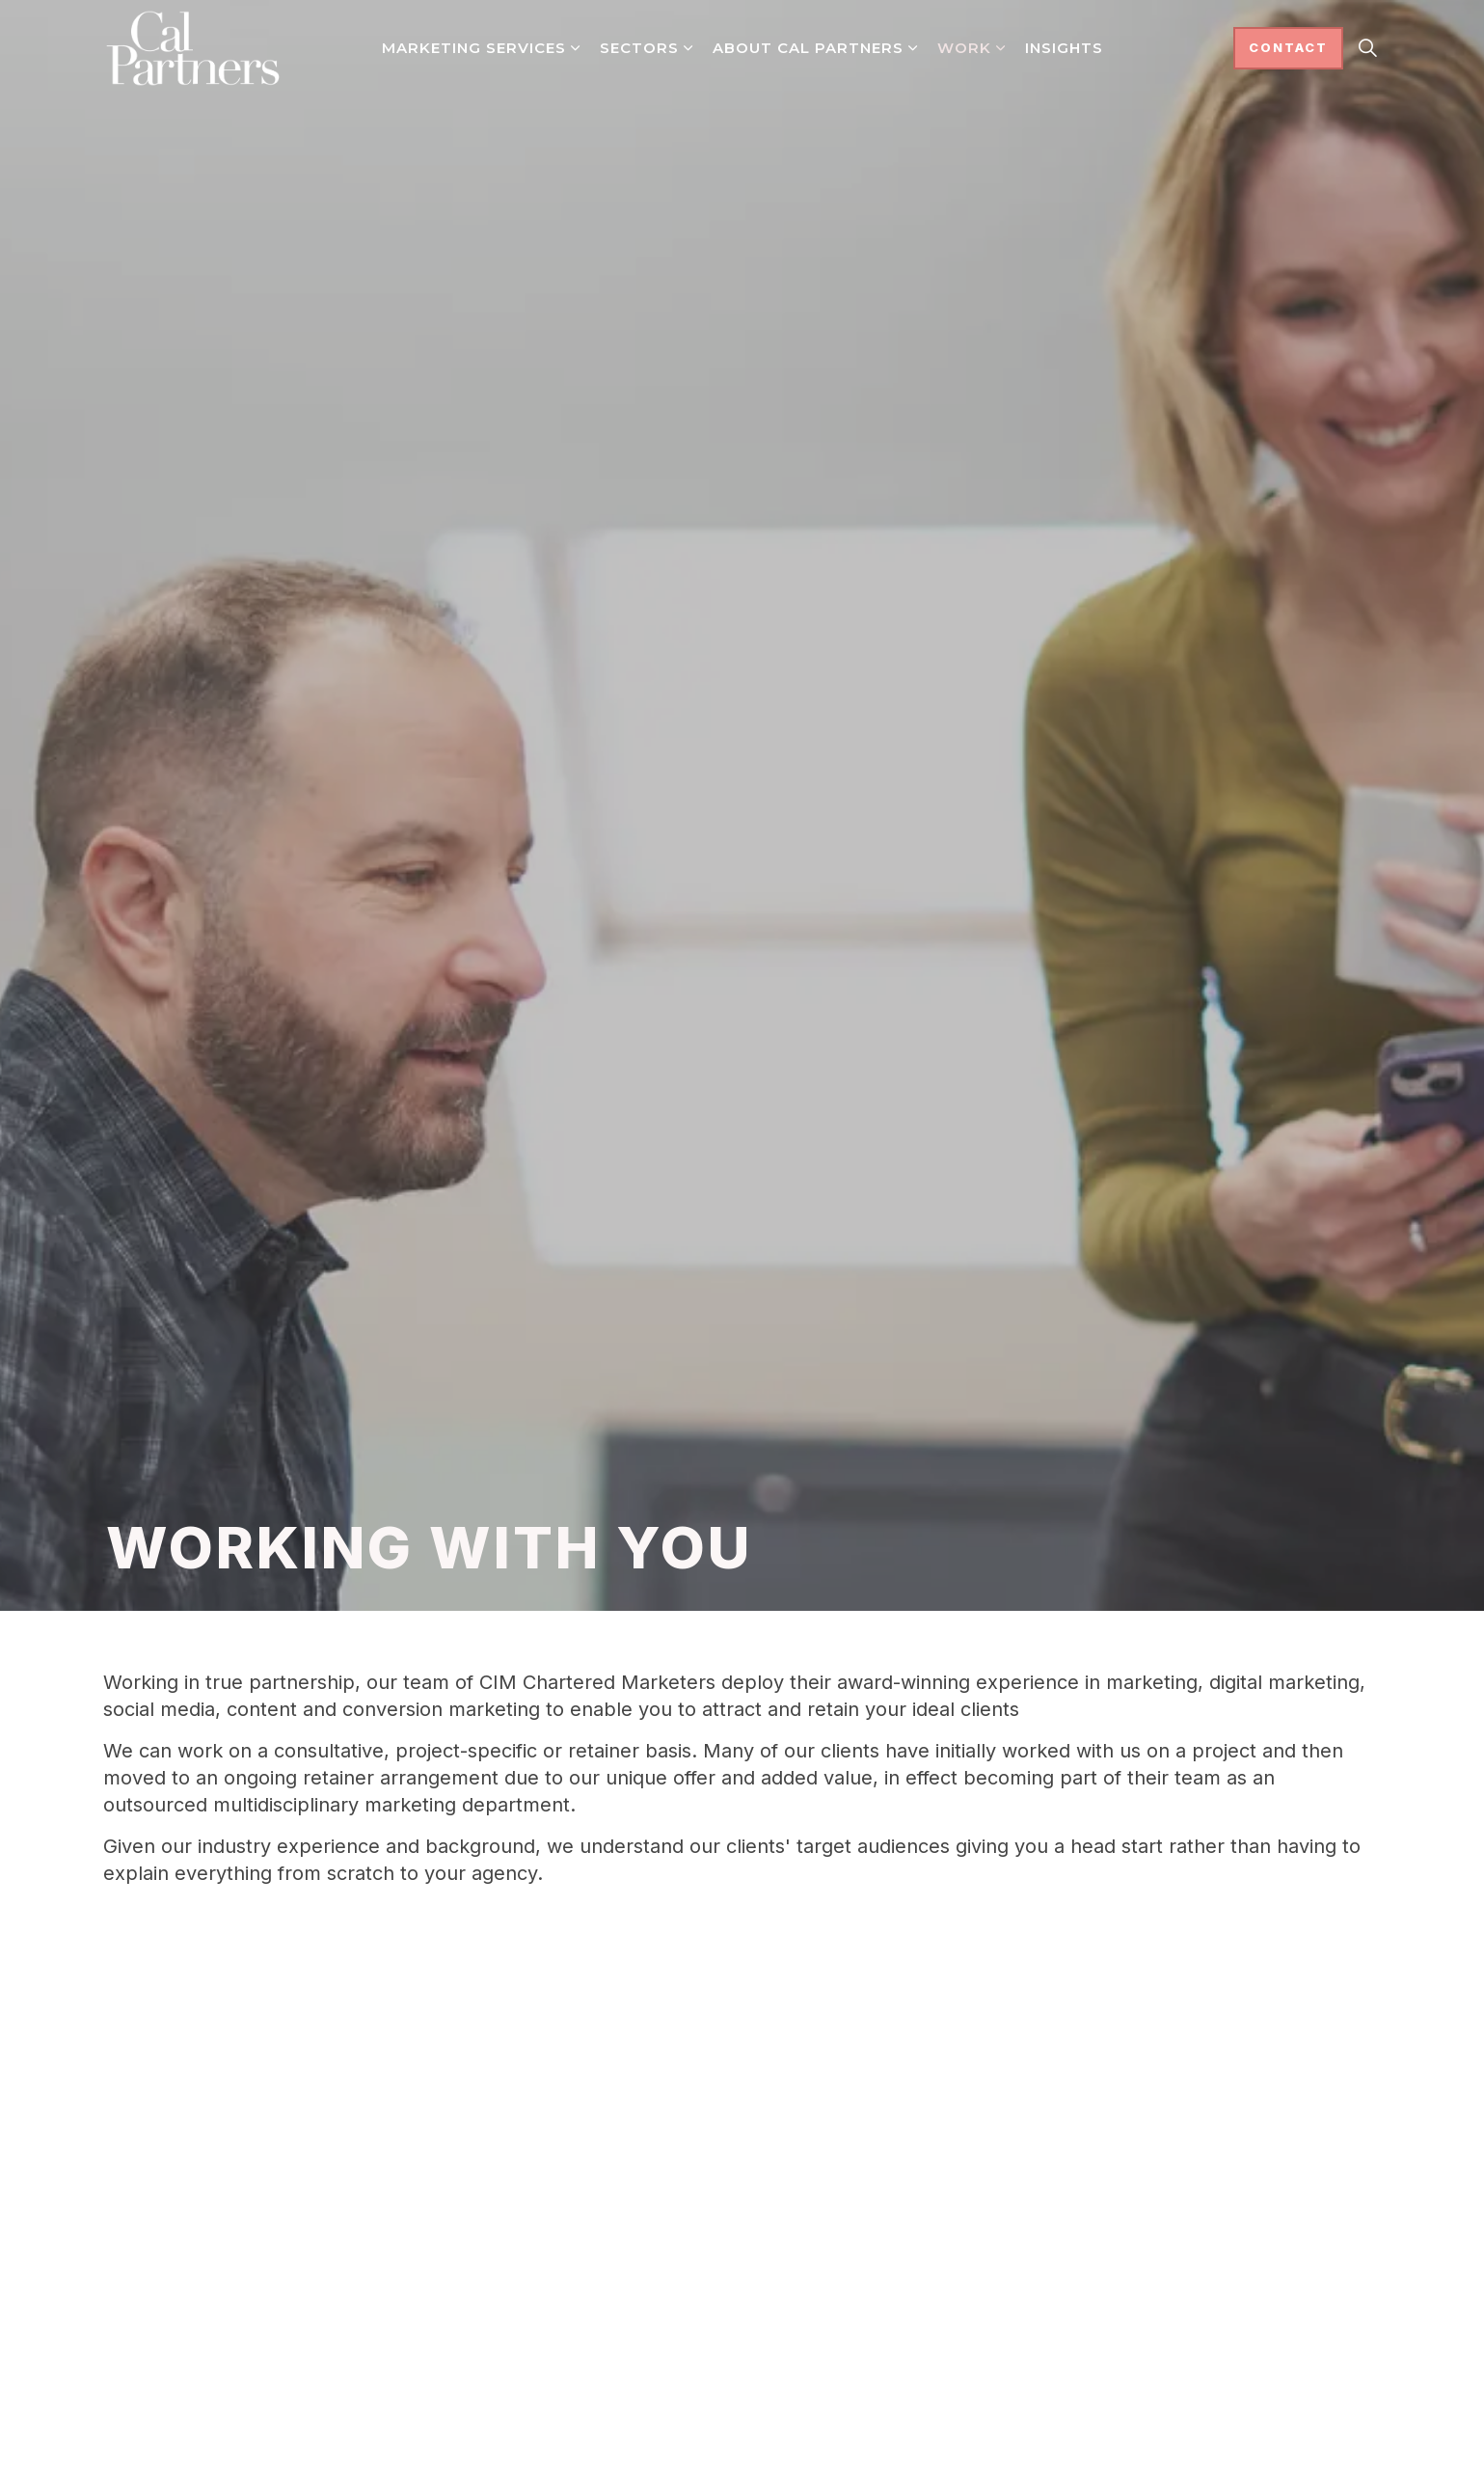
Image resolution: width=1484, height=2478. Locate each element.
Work (964, 48)
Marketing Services (474, 48)
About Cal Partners (808, 48)
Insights (1064, 48)
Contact (1288, 48)
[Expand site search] (1368, 48)
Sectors (639, 48)
